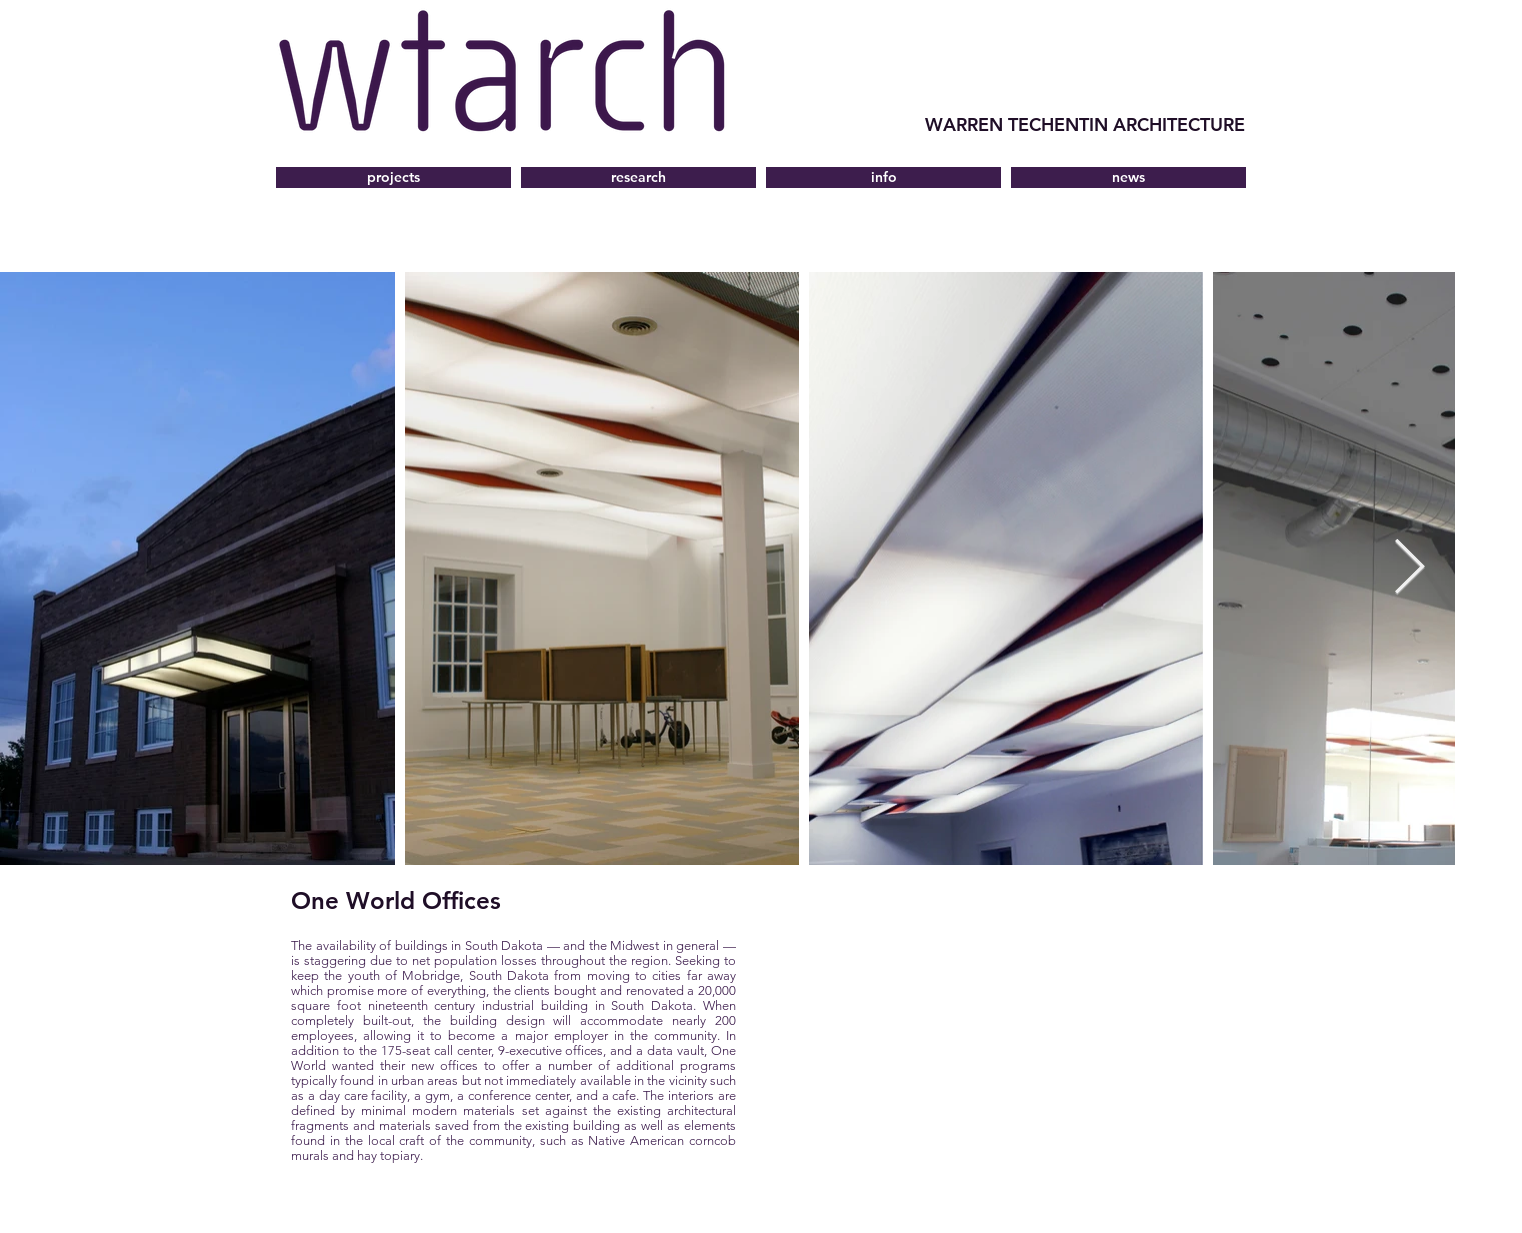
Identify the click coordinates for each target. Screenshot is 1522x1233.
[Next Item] (1409, 568)
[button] (883, 177)
